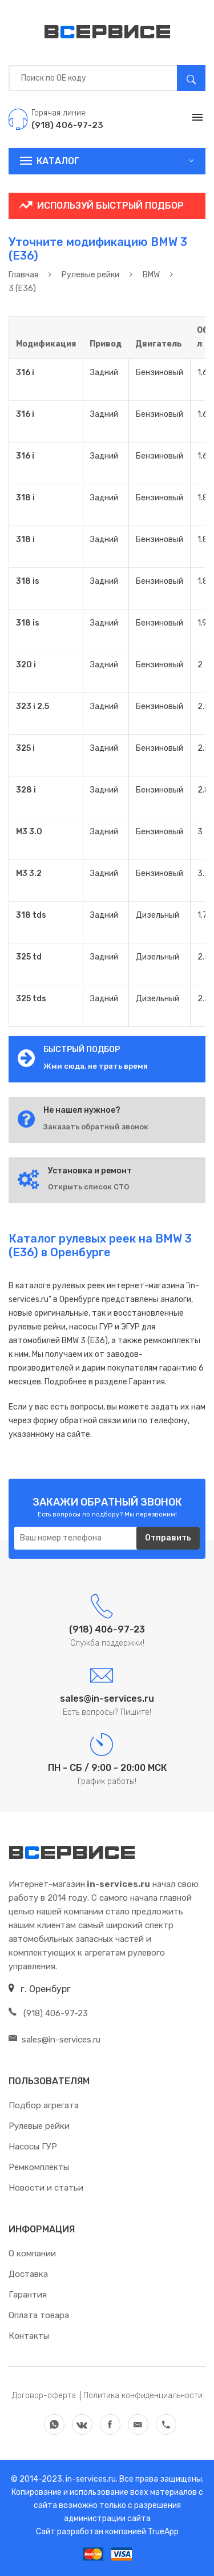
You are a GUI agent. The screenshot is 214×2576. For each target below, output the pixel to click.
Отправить (168, 1538)
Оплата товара (39, 2315)
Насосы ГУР (33, 2146)
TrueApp (163, 2532)
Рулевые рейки (39, 2126)
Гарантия (28, 2295)
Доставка (28, 2274)
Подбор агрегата (44, 2105)
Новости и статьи (46, 2188)
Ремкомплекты (39, 2167)
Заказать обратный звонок (95, 1126)
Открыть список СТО (88, 1187)
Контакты (29, 2336)
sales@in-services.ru (54, 2039)
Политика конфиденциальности (143, 2395)
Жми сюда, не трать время (95, 1066)
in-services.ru (90, 2479)
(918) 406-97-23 (48, 2013)
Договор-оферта (44, 2395)
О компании (32, 2253)
